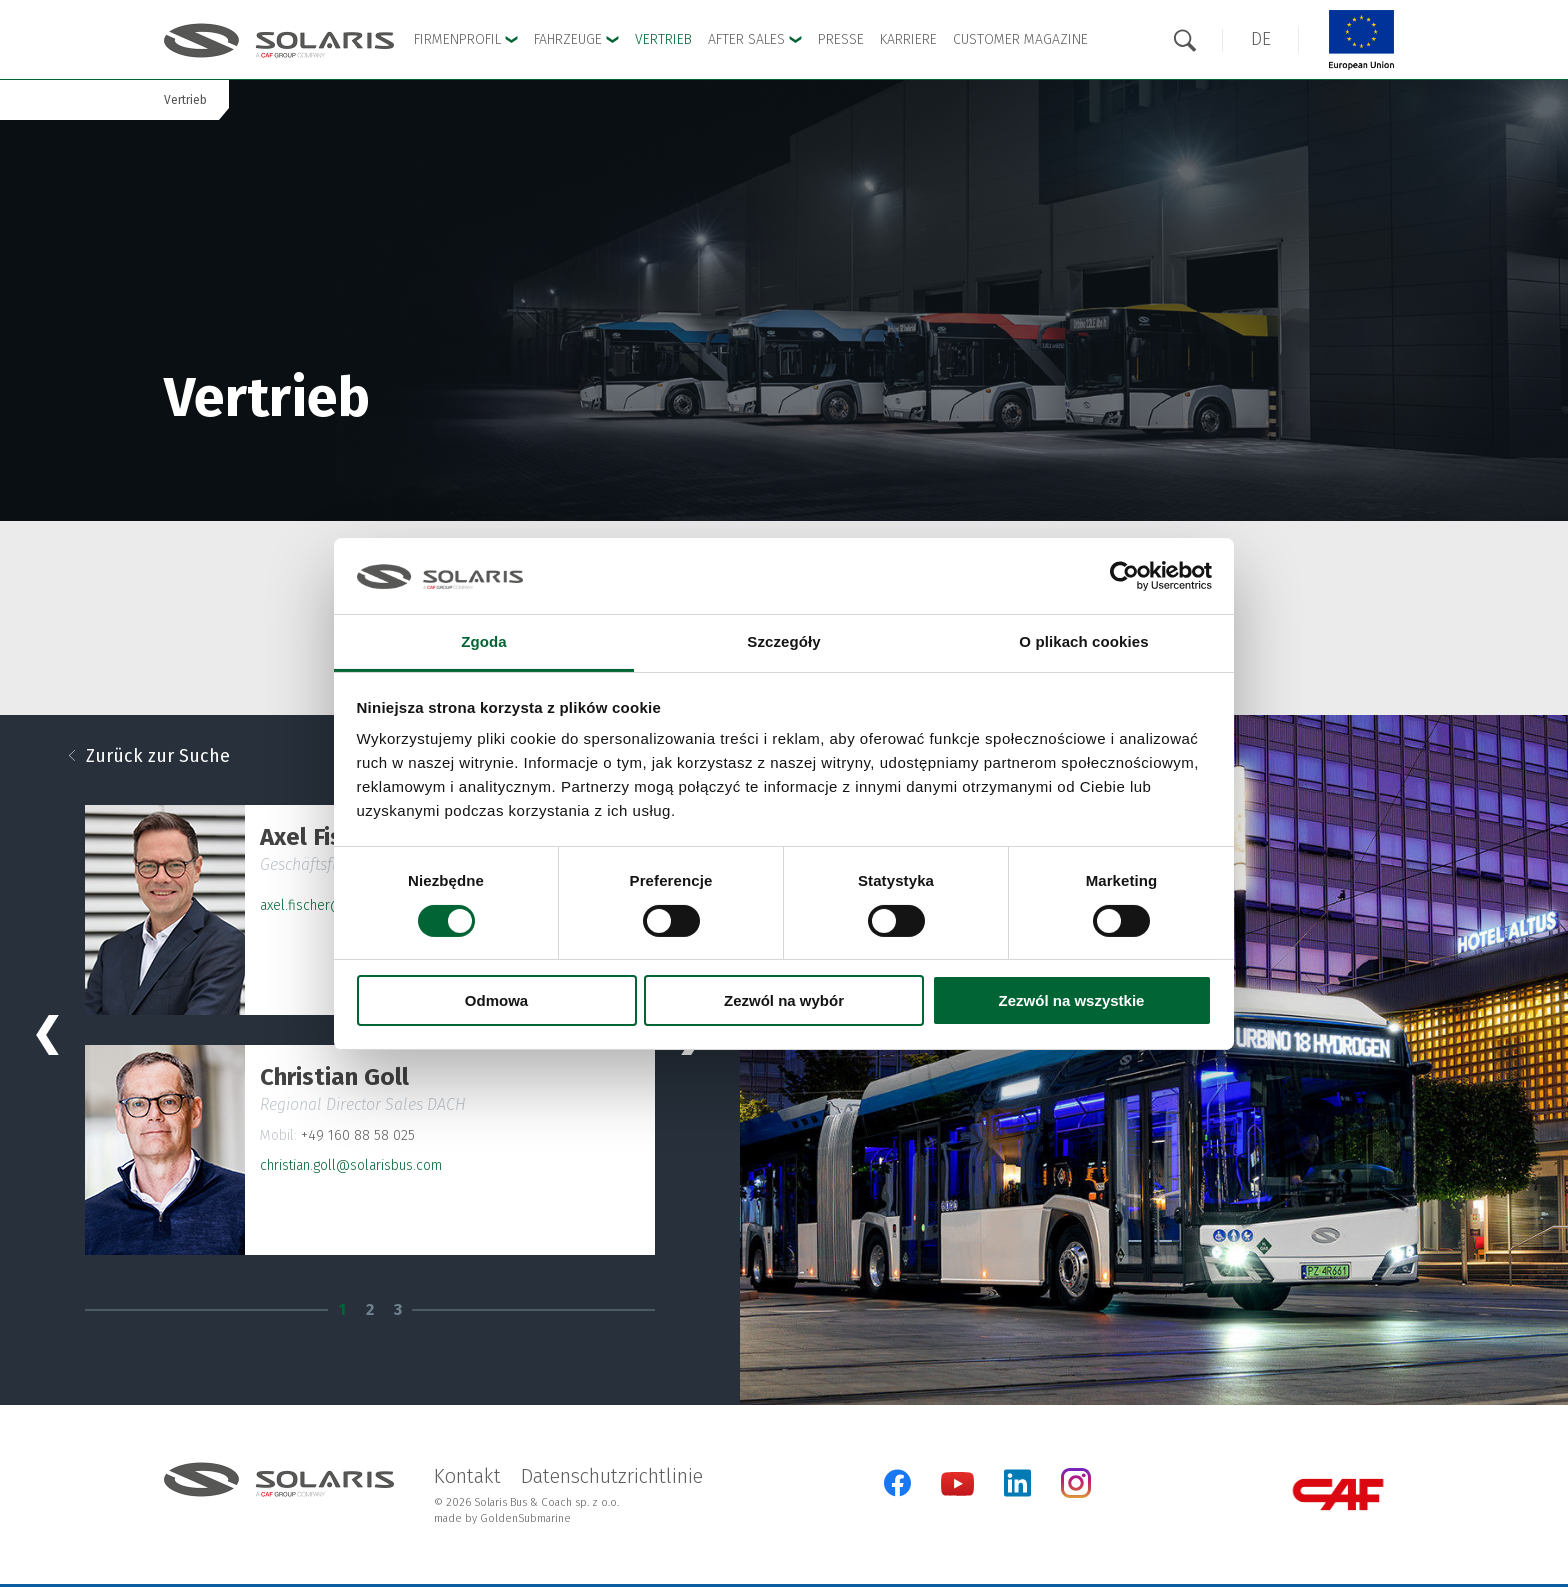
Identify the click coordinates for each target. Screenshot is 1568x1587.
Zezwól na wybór (784, 1000)
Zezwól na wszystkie (1072, 1000)
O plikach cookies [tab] (1083, 641)
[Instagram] (1076, 1493)
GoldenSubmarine (525, 1518)
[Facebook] (897, 1483)
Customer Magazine (1020, 39)
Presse (841, 39)
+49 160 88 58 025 (358, 1135)
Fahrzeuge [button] (576, 39)
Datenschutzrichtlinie (612, 1476)
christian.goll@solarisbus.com (351, 1165)
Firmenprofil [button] (466, 39)
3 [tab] (398, 1309)
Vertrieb (663, 39)
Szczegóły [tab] (783, 641)
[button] (1261, 39)
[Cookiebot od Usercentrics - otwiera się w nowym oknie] (1124, 576)
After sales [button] (755, 39)
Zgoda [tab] (484, 641)
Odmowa (496, 1000)
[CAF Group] (1338, 1494)
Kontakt (467, 1476)
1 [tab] (342, 1309)
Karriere (908, 39)
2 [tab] (370, 1309)
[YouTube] (957, 1491)
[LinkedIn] (1017, 1483)
